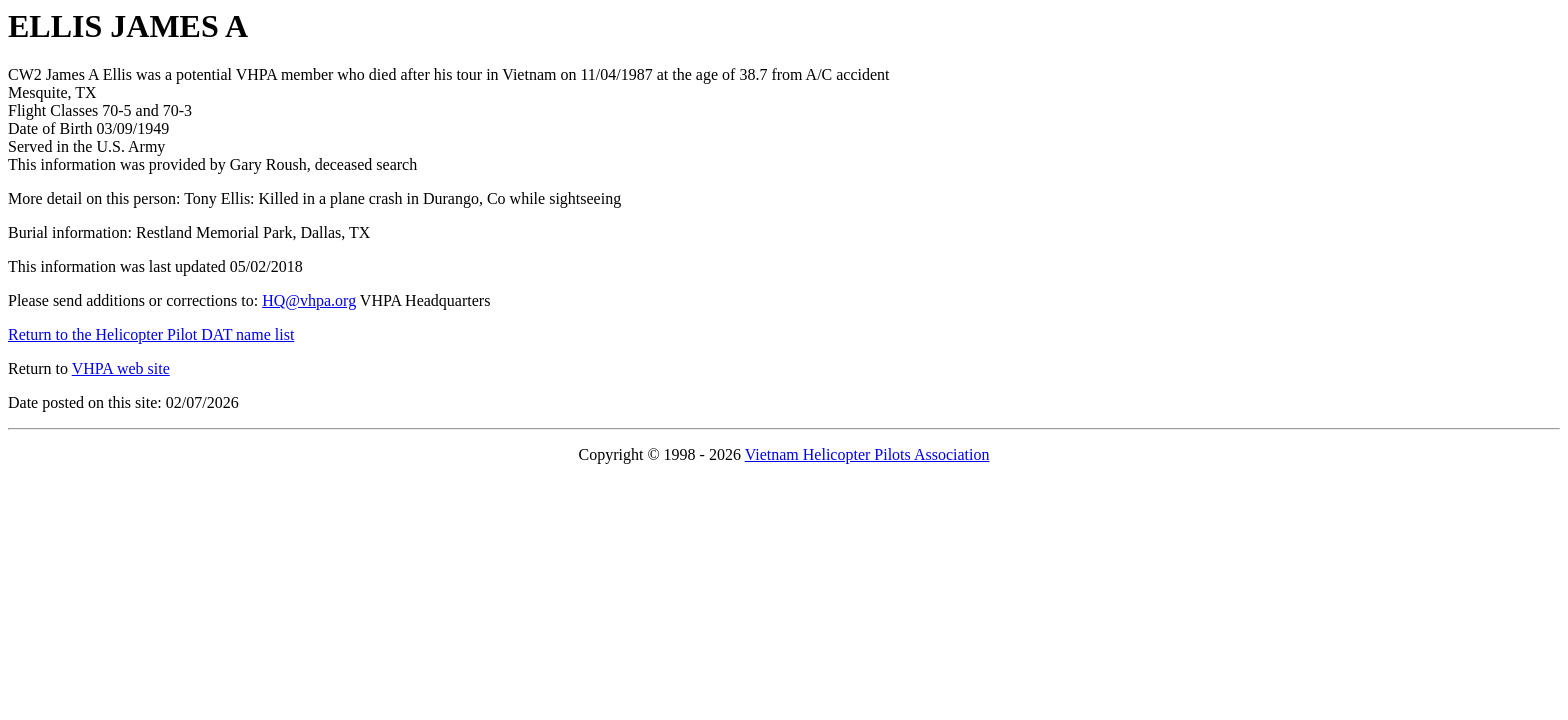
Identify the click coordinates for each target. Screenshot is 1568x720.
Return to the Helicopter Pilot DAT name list (151, 334)
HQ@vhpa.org (309, 300)
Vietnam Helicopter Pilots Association (867, 454)
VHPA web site (121, 368)
